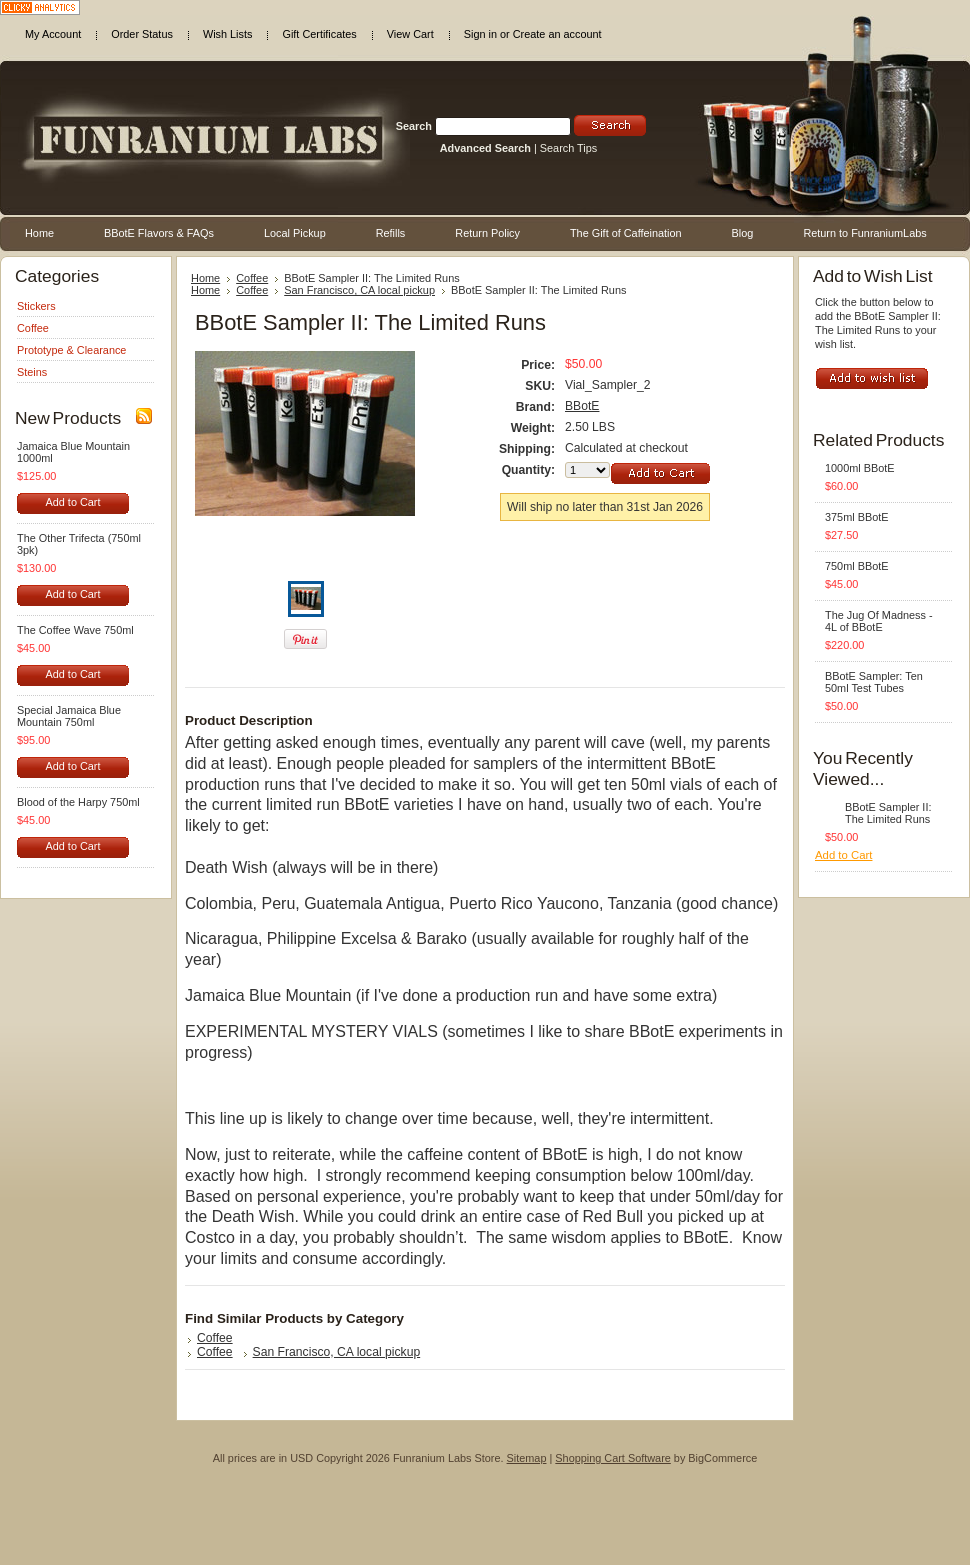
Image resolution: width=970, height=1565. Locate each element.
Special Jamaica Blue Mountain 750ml (69, 716)
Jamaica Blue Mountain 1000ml (73, 452)
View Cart (410, 34)
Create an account (557, 34)
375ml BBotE (856, 517)
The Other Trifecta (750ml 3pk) (79, 544)
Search (414, 126)
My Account (53, 34)
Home (205, 278)
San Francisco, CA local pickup (359, 290)
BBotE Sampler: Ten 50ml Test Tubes (874, 682)
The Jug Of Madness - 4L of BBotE (879, 621)
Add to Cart (72, 502)
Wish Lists (228, 34)
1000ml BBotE (860, 468)
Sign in (480, 34)
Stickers (36, 306)
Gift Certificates (319, 34)
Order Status (142, 34)
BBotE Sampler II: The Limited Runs (888, 813)
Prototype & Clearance (71, 350)
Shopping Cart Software (612, 1458)
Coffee (33, 328)
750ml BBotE (856, 566)
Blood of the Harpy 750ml (78, 802)
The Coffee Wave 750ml (75, 630)
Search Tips (568, 148)
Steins (32, 372)
